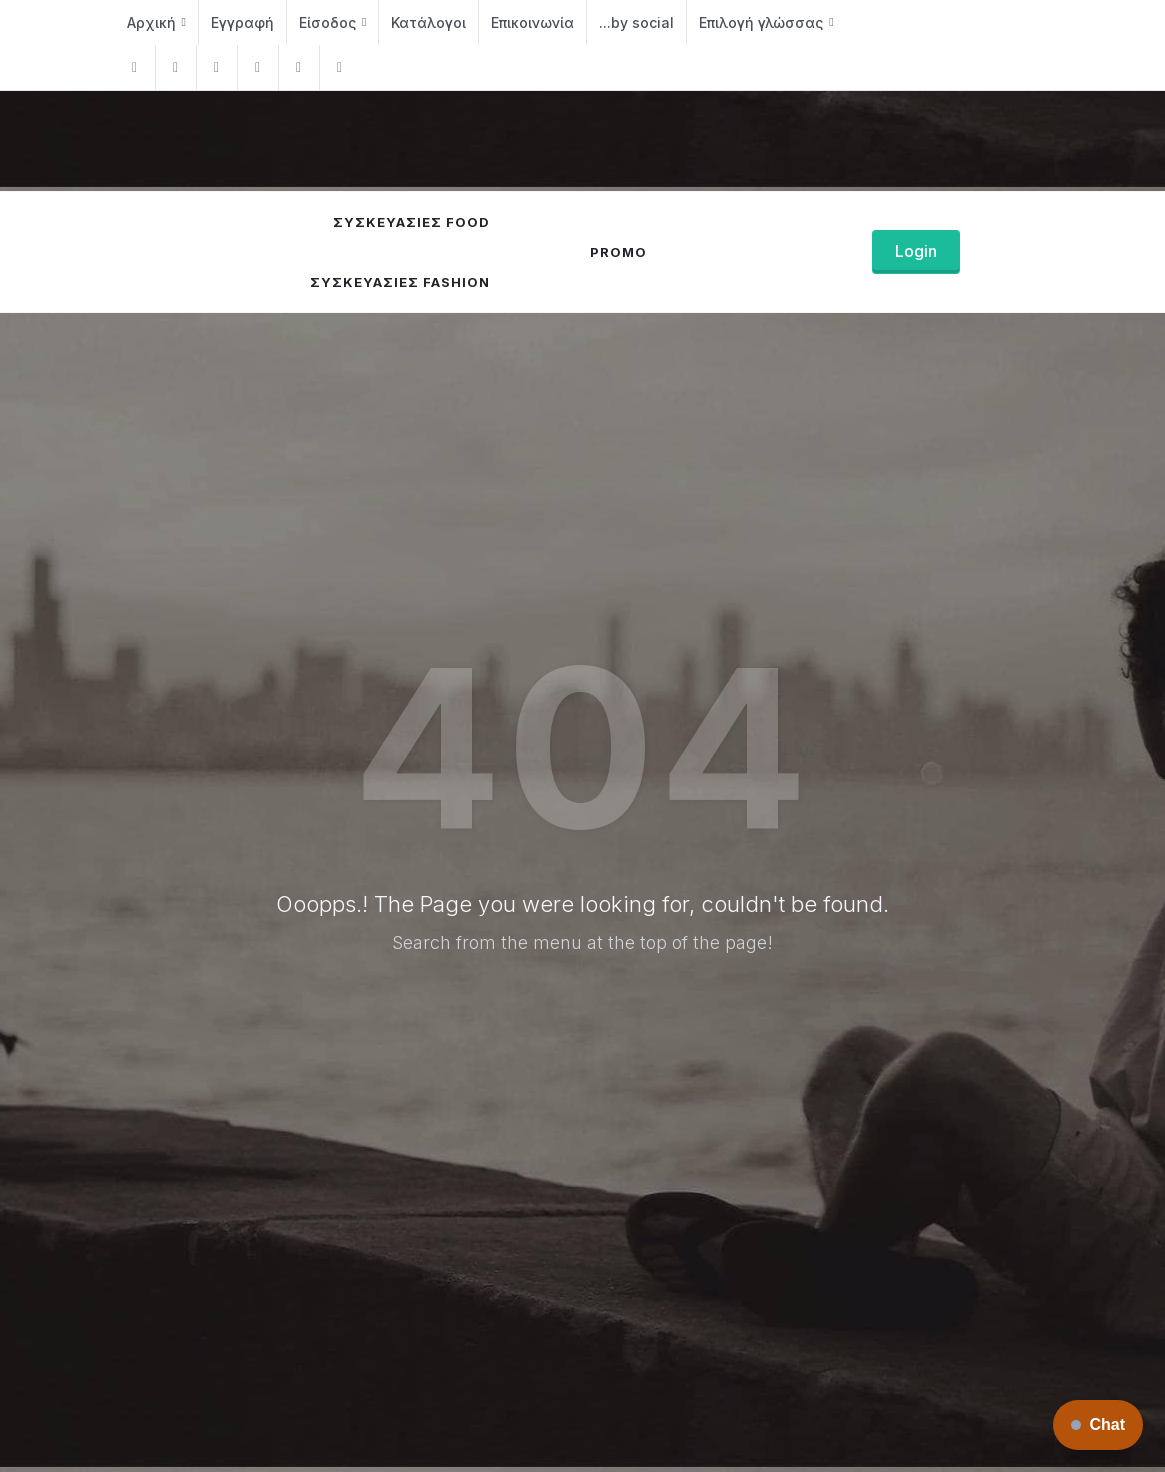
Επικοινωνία (532, 22)
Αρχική (156, 22)
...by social (636, 22)
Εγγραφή (242, 22)
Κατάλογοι (428, 22)
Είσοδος (332, 22)
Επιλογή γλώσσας (766, 22)
